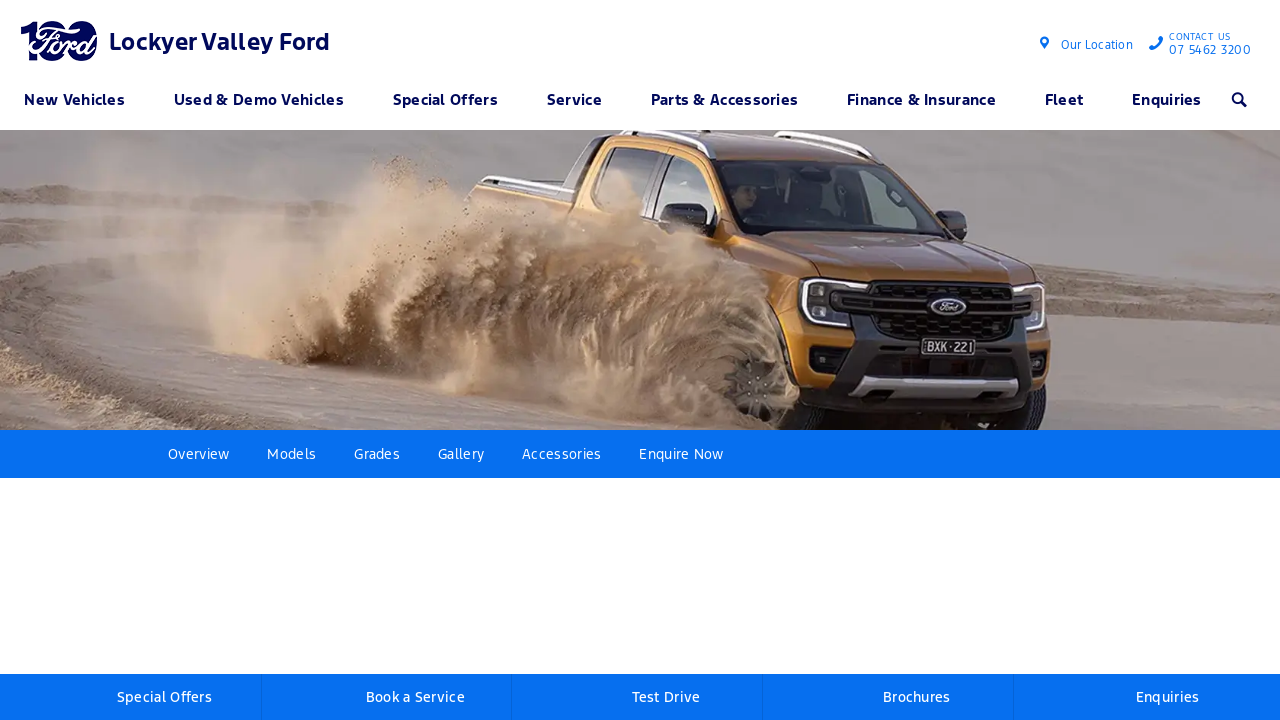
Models (291, 454)
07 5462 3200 (1205, 46)
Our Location (1097, 45)
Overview (198, 454)
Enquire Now (681, 454)
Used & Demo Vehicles (259, 99)
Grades (377, 454)
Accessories (561, 454)
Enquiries (1167, 99)
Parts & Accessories (725, 99)
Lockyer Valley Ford (220, 42)
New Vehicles (74, 99)
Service (574, 99)
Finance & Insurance (921, 99)
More (775, 454)
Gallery (461, 454)
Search (1233, 99)
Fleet (1064, 99)
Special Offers (445, 99)
